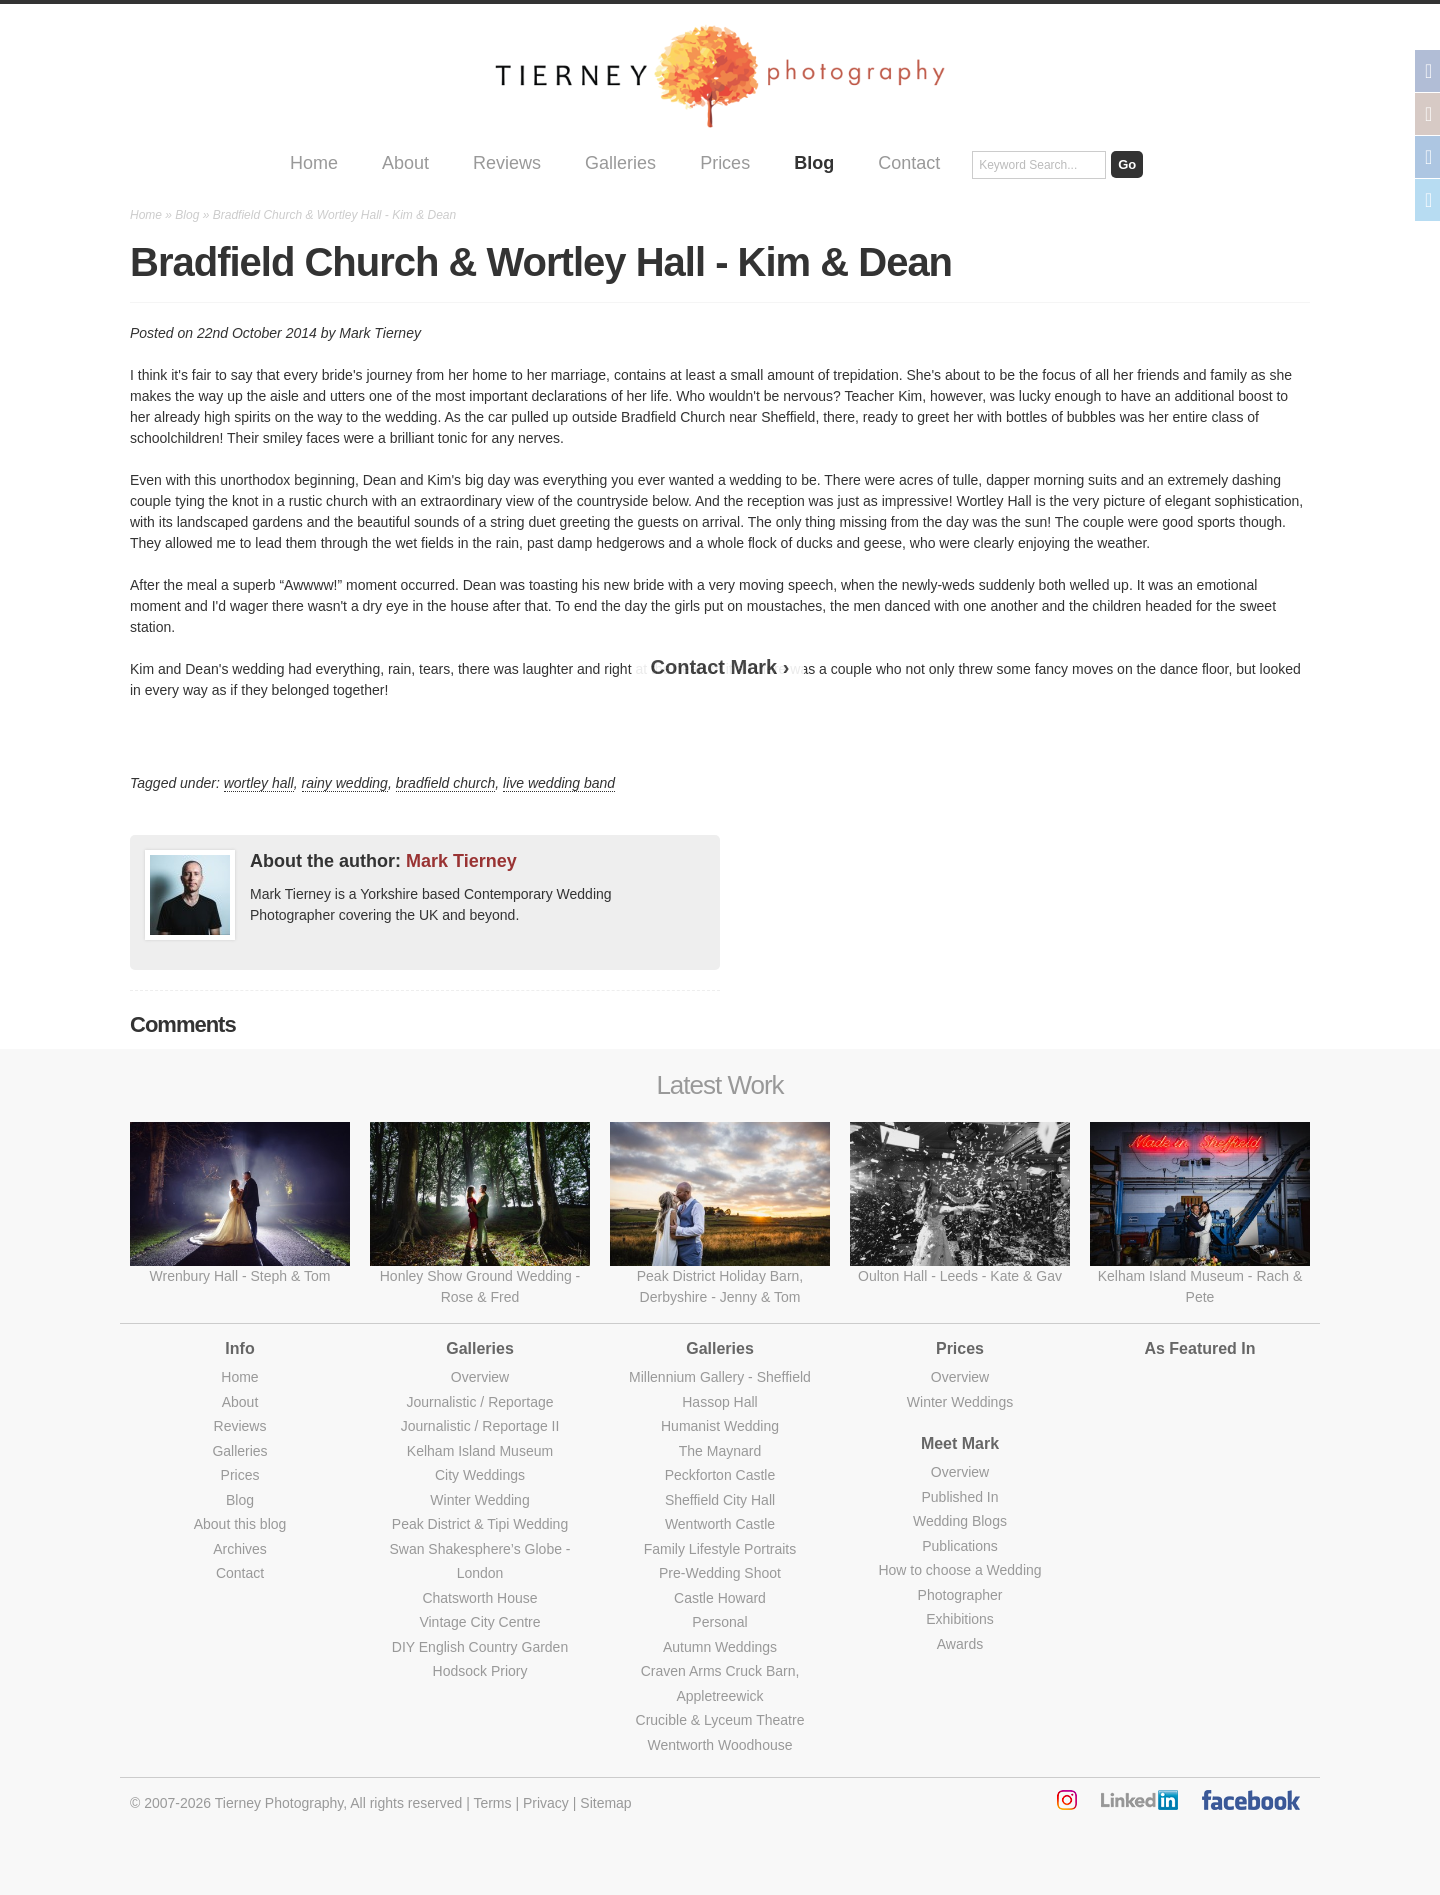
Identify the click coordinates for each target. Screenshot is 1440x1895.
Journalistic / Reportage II (480, 1426)
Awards (960, 1644)
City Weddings (480, 1475)
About (405, 163)
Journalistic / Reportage (479, 1402)
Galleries (620, 163)
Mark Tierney (461, 861)
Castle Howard (720, 1598)
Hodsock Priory (480, 1671)
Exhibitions (960, 1619)
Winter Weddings (960, 1402)
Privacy (546, 1803)
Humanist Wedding (720, 1426)
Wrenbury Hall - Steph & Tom (240, 1276)
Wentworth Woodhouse (719, 1745)
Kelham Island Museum (480, 1451)
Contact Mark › (720, 667)
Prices (725, 163)
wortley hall (259, 783)
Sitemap (605, 1803)
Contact (909, 163)
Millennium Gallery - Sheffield (720, 1377)
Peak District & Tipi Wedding (480, 1524)
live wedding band (559, 783)
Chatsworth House (479, 1598)
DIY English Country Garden (480, 1647)
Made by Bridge (720, 1865)
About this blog (240, 1524)
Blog (814, 163)
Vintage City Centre (479, 1622)
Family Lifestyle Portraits (720, 1549)
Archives (240, 1549)
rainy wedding (345, 783)
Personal (719, 1622)
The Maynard (720, 1451)
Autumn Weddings (720, 1647)
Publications (960, 1546)
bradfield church (446, 783)
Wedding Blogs (960, 1521)
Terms (492, 1803)
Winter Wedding (479, 1500)
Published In (959, 1497)
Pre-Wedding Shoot (720, 1573)
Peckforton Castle (720, 1475)
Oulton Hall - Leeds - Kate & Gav (960, 1276)
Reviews (507, 163)
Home (314, 163)
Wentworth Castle (720, 1524)
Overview (480, 1377)
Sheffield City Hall (720, 1500)
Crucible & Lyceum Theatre (720, 1720)
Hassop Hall (719, 1402)
